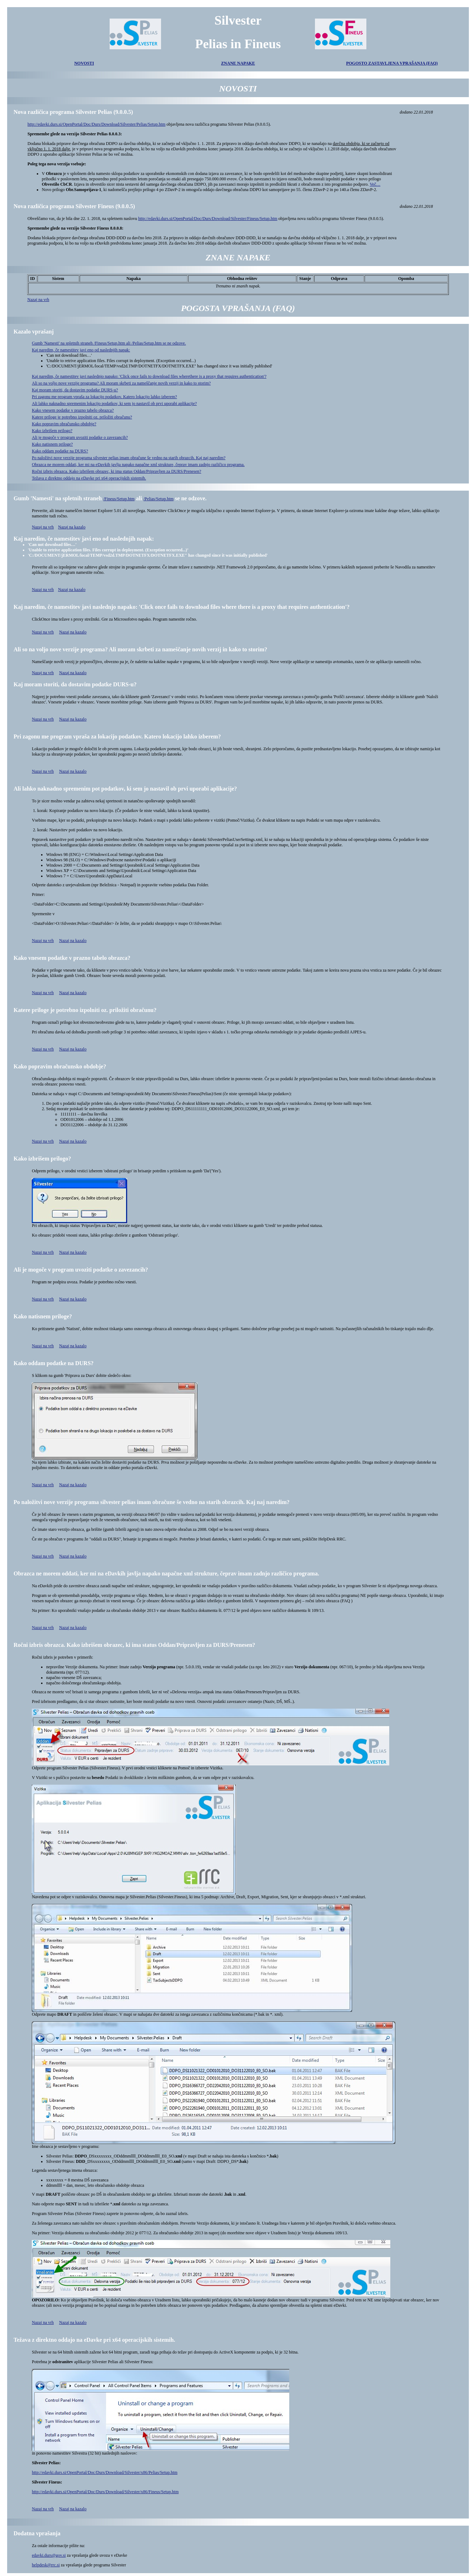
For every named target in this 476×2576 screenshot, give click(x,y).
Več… (375, 184)
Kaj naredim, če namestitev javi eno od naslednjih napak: (81, 349)
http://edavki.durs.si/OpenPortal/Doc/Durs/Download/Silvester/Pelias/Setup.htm (96, 124)
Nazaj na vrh (38, 299)
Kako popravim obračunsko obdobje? (64, 423)
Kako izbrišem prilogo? (52, 430)
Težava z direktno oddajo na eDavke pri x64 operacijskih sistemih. (89, 478)
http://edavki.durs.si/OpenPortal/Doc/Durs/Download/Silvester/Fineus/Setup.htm (207, 218)
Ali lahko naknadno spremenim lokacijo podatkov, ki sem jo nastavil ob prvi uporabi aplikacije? (114, 403)
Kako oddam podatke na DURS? (60, 450)
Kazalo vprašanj (34, 332)
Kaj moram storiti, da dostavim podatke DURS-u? (75, 389)
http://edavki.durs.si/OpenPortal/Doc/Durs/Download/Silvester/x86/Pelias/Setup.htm (104, 2472)
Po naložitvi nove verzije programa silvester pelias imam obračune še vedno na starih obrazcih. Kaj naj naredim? (128, 457)
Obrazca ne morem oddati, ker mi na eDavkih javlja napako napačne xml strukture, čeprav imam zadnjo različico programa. (138, 464)
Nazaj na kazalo (72, 527)
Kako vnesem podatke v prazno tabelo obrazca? (73, 410)
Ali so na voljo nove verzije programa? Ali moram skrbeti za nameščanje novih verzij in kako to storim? (121, 383)
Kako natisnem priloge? (52, 444)
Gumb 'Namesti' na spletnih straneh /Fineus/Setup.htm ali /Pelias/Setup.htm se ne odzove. (109, 343)
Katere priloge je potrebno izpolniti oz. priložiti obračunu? (82, 417)
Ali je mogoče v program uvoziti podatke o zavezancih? (80, 437)
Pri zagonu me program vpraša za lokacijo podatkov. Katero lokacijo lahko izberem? (104, 396)
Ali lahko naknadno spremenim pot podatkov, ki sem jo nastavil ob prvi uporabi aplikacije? (125, 789)
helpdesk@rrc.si (46, 2564)
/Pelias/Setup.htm (159, 498)
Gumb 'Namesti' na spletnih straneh (58, 498)
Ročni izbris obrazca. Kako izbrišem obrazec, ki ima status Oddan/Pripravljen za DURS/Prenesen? (116, 471)
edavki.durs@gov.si (49, 2555)
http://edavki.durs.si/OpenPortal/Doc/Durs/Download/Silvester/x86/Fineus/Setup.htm (105, 2491)
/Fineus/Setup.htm (119, 498)
